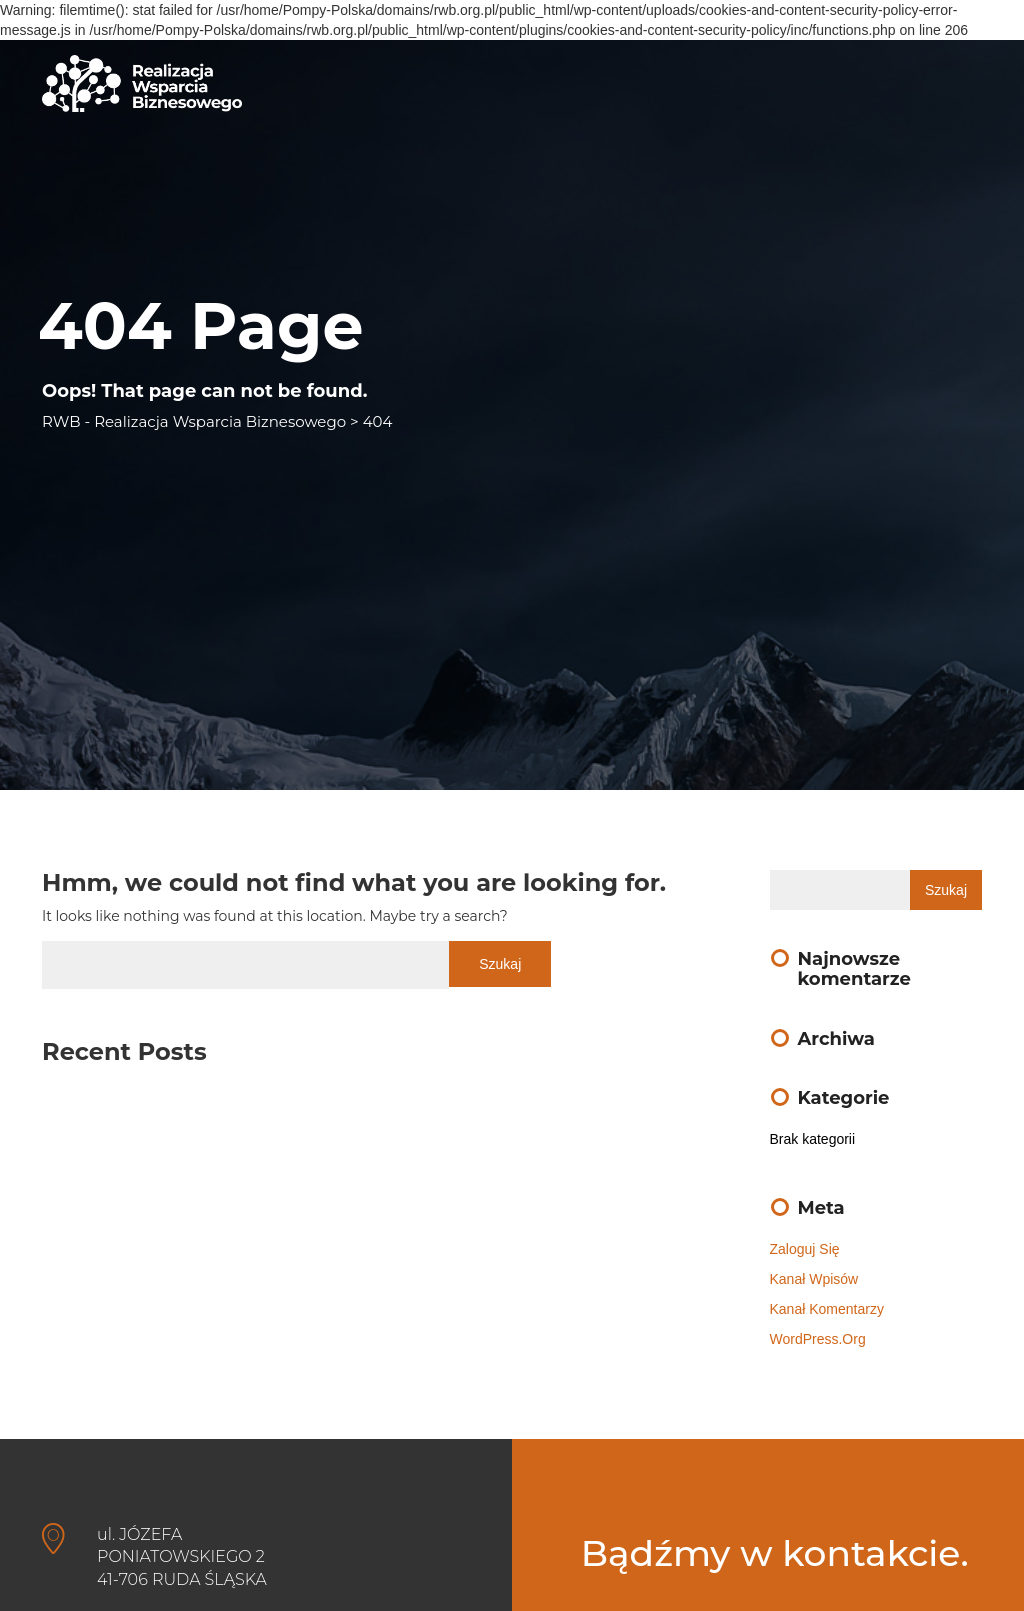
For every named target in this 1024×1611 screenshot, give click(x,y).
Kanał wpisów (814, 1279)
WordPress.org (818, 1339)
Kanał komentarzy (827, 1309)
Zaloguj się (805, 1249)
